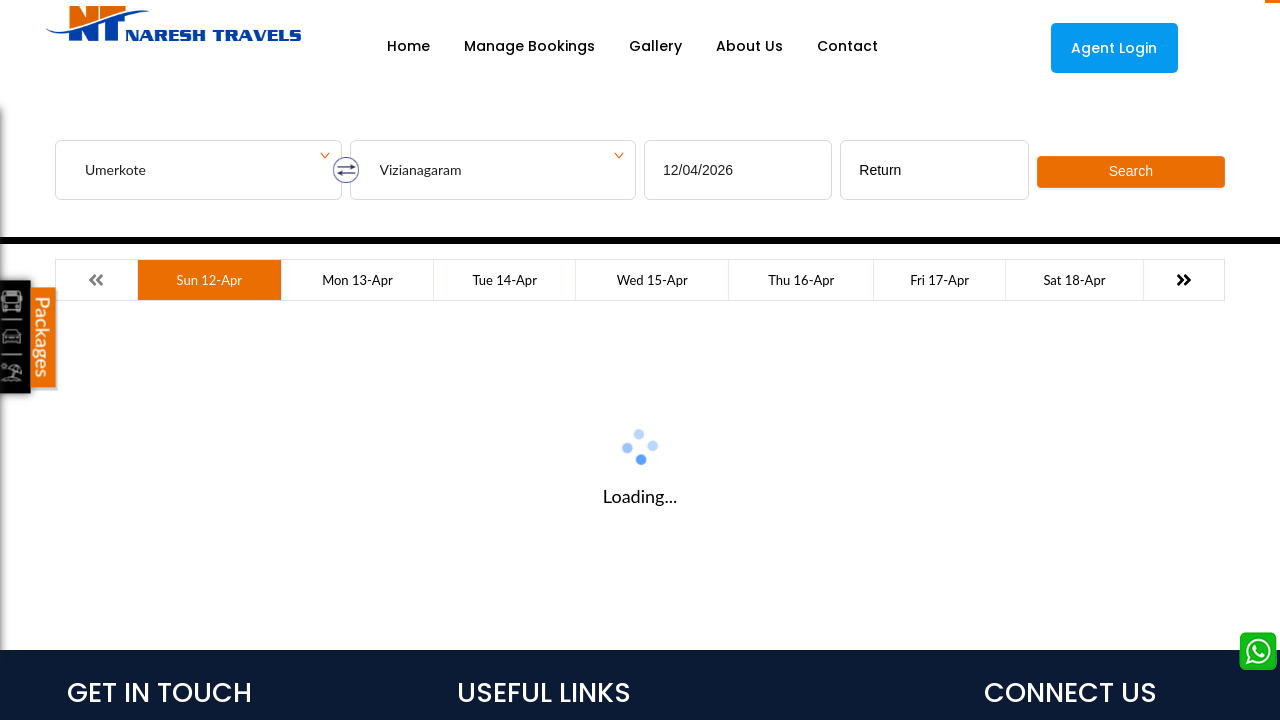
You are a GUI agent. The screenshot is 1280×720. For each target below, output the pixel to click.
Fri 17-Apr (939, 280)
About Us (749, 46)
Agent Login (1114, 48)
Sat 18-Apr (1074, 280)
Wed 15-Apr (652, 280)
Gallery (655, 46)
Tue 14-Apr (504, 280)
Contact (847, 46)
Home (408, 46)
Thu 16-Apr (801, 280)
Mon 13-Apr (357, 280)
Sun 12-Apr (209, 280)
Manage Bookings (529, 46)
